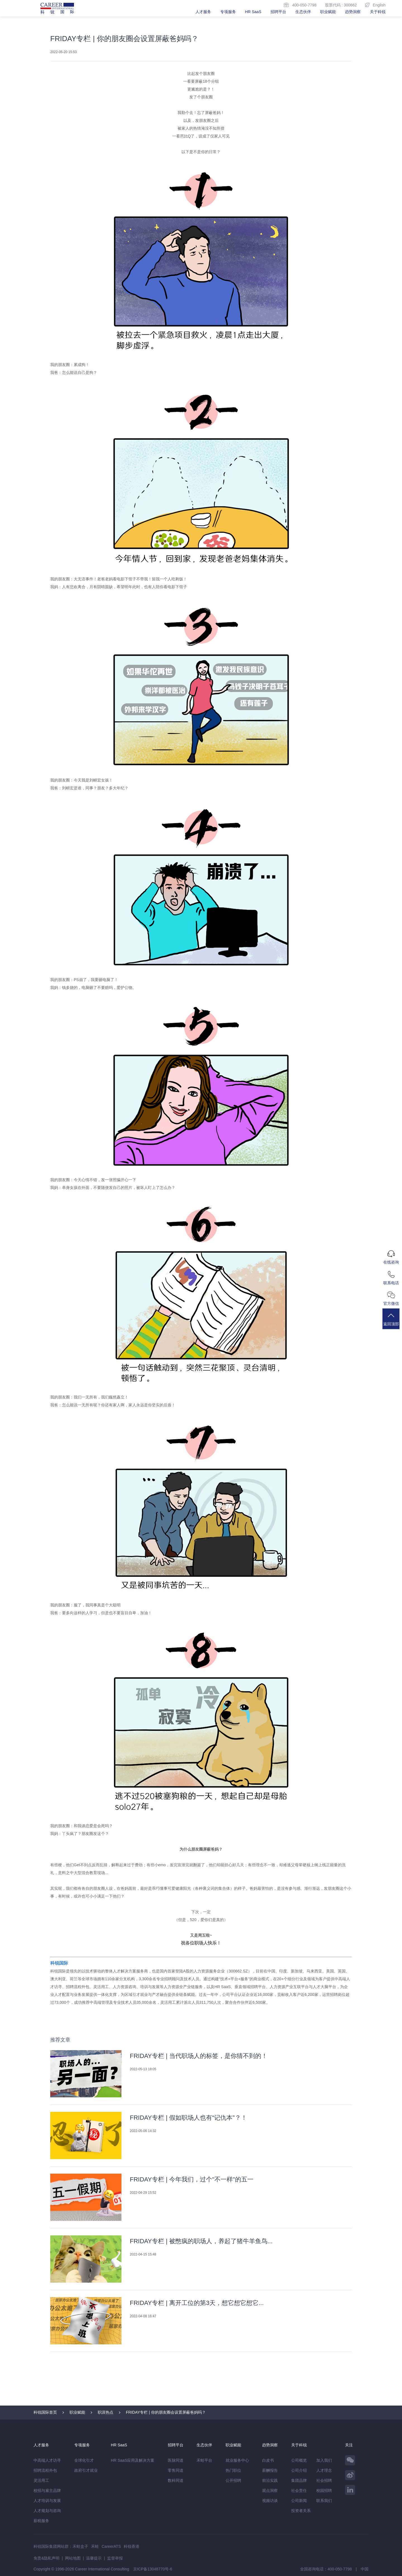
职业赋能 (328, 12)
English (375, 5)
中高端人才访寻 (47, 2460)
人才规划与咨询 (47, 2510)
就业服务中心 (237, 2460)
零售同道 (175, 2470)
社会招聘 (324, 2480)
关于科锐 (378, 12)
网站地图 (73, 2558)
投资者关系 (301, 2510)
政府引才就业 (86, 2470)
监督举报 (115, 2558)
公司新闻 (299, 2500)
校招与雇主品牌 (47, 2490)
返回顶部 (392, 1321)
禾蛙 (95, 2546)
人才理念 (324, 2470)
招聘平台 (278, 12)
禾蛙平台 (204, 2460)
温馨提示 (94, 2558)
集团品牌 (299, 2480)
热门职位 (233, 2470)
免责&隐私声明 (46, 2558)
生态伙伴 (303, 12)
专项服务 (228, 12)
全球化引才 (84, 2460)
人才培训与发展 (47, 2500)
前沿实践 (270, 2480)
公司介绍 (299, 2470)
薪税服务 (41, 2520)
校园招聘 (324, 2490)
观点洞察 (270, 2490)
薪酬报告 (270, 2470)
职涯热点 (105, 2412)
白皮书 (268, 2460)
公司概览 (299, 2460)
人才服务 (203, 12)
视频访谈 (270, 2500)
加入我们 (324, 2460)
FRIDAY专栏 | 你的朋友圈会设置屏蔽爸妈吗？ (166, 2412)
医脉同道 (175, 2460)
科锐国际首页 (45, 2412)
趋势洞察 (353, 12)
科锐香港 (131, 2546)
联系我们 (324, 2500)
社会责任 (299, 2490)
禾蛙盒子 (80, 2546)
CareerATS (111, 2546)
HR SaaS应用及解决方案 (132, 2460)
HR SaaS (253, 12)
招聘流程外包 (45, 2470)
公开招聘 (233, 2480)
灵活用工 (41, 2480)
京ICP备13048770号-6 (152, 2569)
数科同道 (175, 2480)
